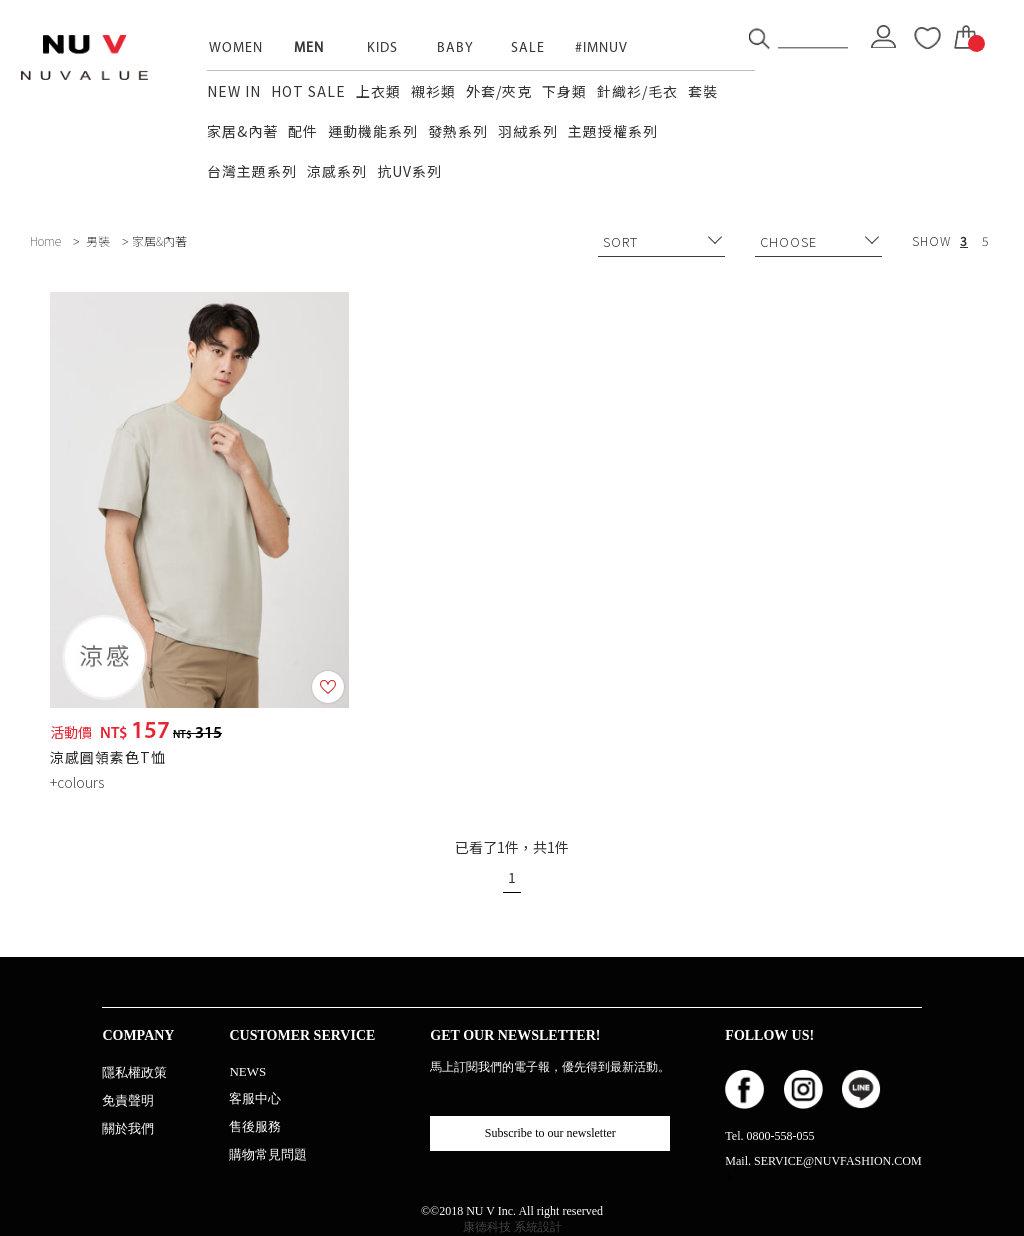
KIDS (382, 48)
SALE (528, 48)
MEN (309, 48)
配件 (303, 131)
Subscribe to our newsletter (550, 1133)
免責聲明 (128, 1100)
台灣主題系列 (252, 171)
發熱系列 (458, 131)
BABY (455, 48)
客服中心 (255, 1098)
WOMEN (236, 48)
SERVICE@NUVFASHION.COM (838, 1161)
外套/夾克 (499, 91)
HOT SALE (308, 91)
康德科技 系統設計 (512, 1227)
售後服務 (255, 1126)
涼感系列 (337, 171)
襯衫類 (433, 91)
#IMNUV (601, 48)
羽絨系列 (528, 131)
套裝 (703, 91)
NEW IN (234, 91)
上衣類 (378, 91)
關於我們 (128, 1128)
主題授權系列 (613, 131)
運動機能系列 (373, 131)
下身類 (564, 91)
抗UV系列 (409, 171)
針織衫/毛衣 (637, 91)
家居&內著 (242, 131)
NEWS (247, 1071)
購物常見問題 (268, 1154)
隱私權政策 (134, 1072)
